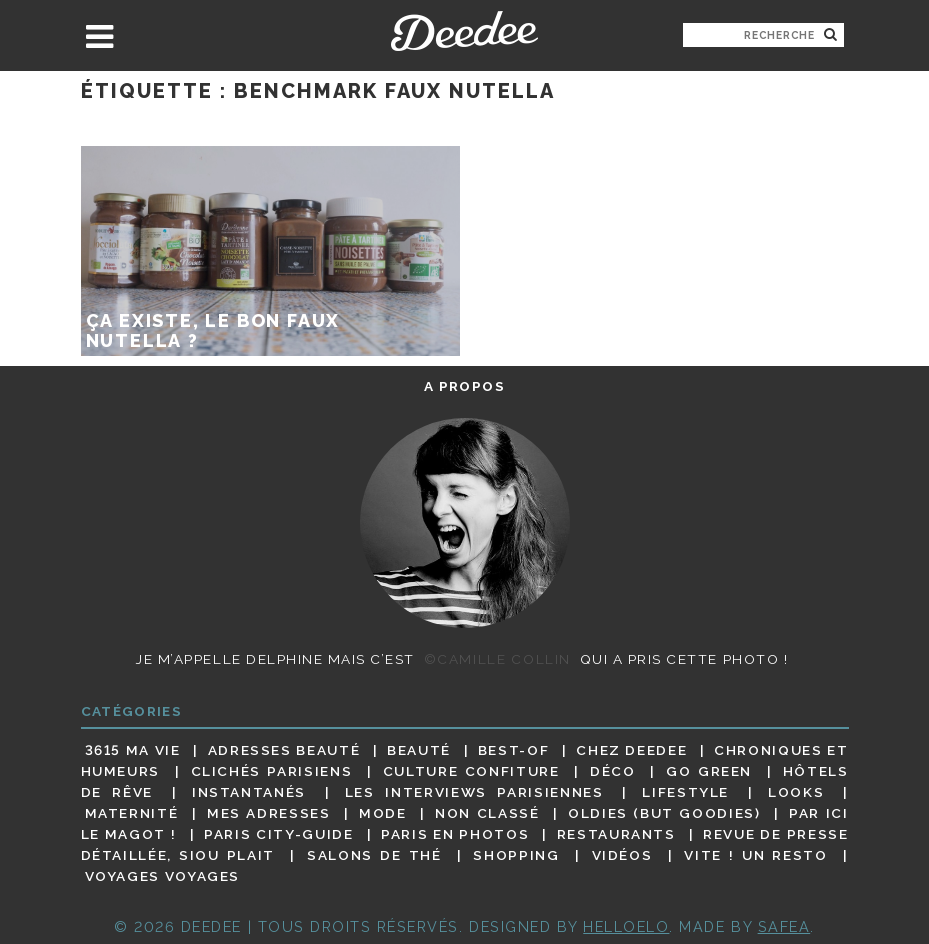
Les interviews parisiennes (474, 792)
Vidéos (622, 855)
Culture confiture (471, 771)
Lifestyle (685, 792)
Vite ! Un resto (755, 855)
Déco (613, 771)
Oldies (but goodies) (664, 813)
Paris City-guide (278, 834)
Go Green (709, 771)
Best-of (513, 750)
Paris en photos (455, 834)
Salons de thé (374, 855)
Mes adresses (269, 813)
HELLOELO (626, 926)
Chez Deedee (631, 750)
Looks (796, 792)
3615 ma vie (133, 750)
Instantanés (249, 792)
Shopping (516, 855)
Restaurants (616, 834)
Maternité (132, 813)
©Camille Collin (497, 659)
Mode (383, 813)
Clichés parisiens (272, 771)
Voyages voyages (162, 877)
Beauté (419, 750)
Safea (784, 926)
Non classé (487, 813)
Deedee (464, 31)
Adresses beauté (284, 750)
